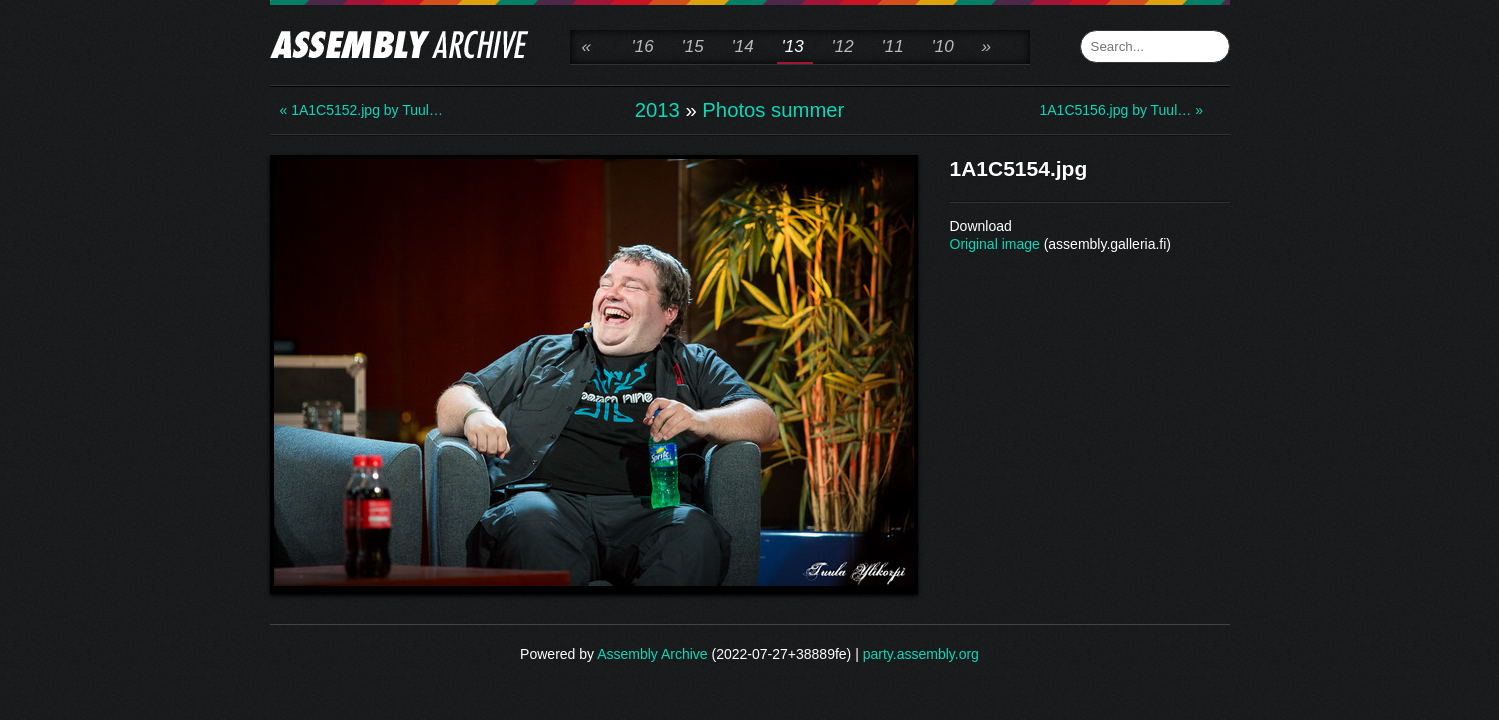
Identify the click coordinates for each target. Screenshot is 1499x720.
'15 (693, 46)
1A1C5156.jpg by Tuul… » (1120, 110)
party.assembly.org (921, 654)
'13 (793, 46)
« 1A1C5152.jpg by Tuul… (360, 110)
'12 (843, 46)
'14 (743, 46)
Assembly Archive (652, 654)
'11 (893, 46)
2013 (657, 110)
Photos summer (773, 110)
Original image (995, 244)
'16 (643, 46)
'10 (943, 46)
